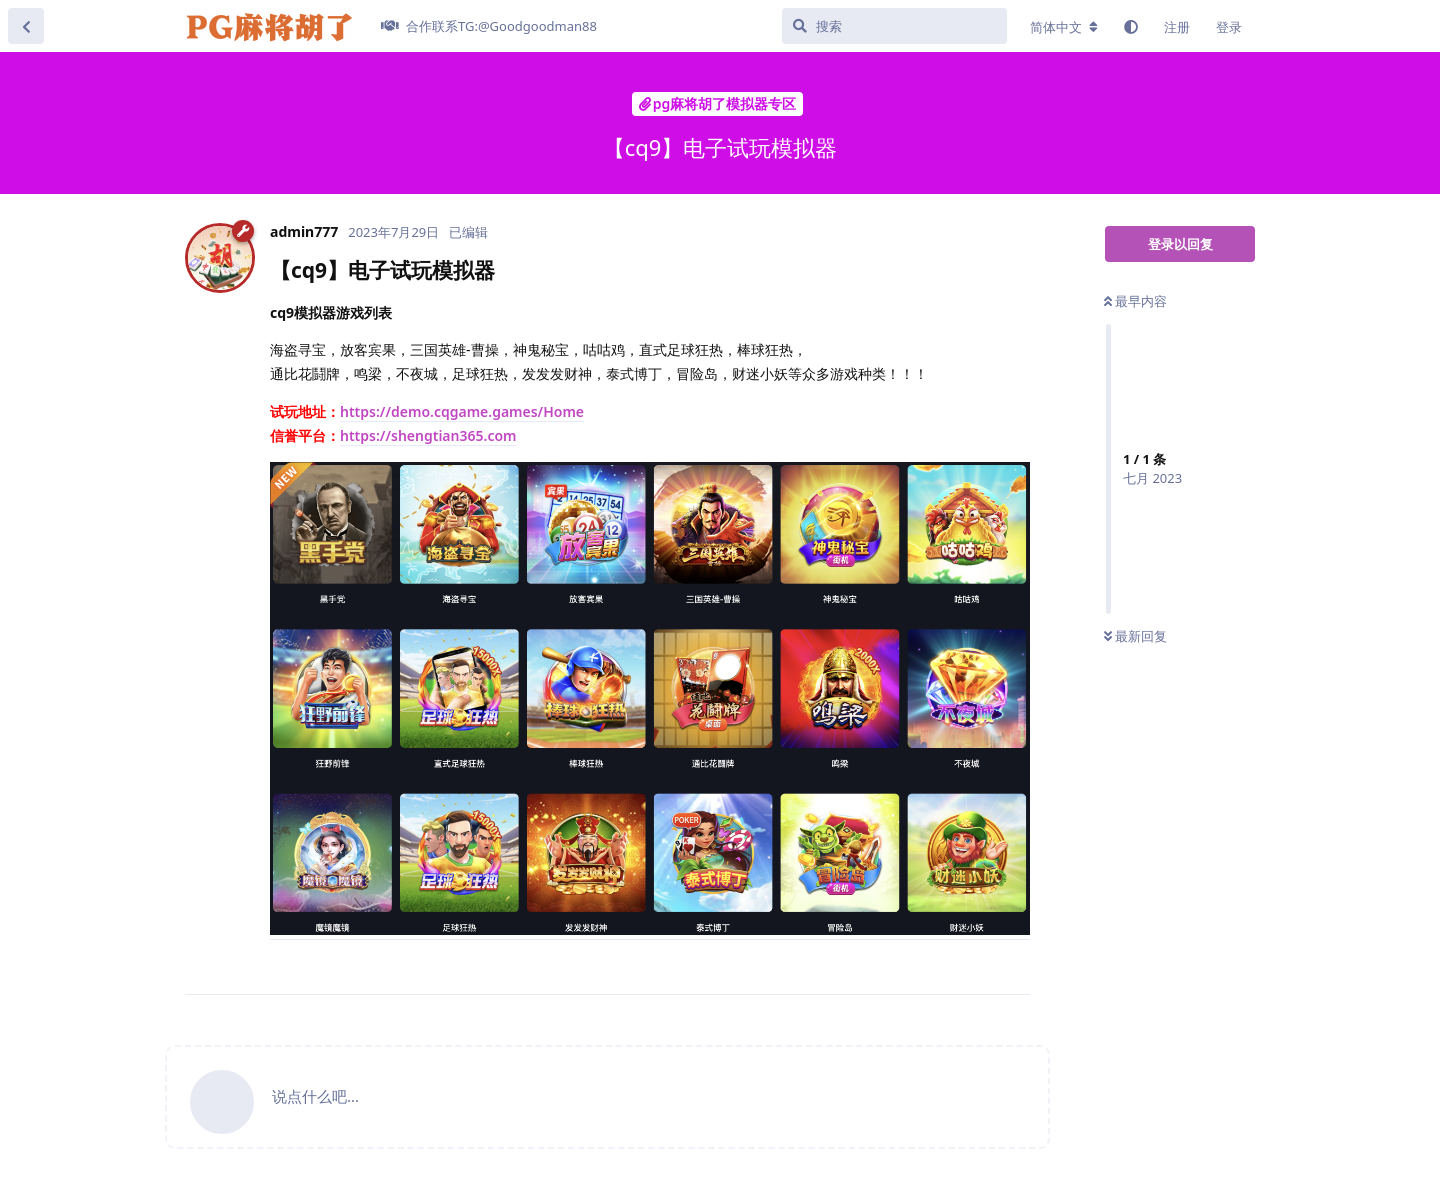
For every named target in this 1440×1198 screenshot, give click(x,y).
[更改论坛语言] (1064, 27)
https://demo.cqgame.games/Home (462, 411)
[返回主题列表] (26, 26)
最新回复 (1135, 636)
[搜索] (894, 26)
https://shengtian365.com (428, 435)
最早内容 (1135, 301)
